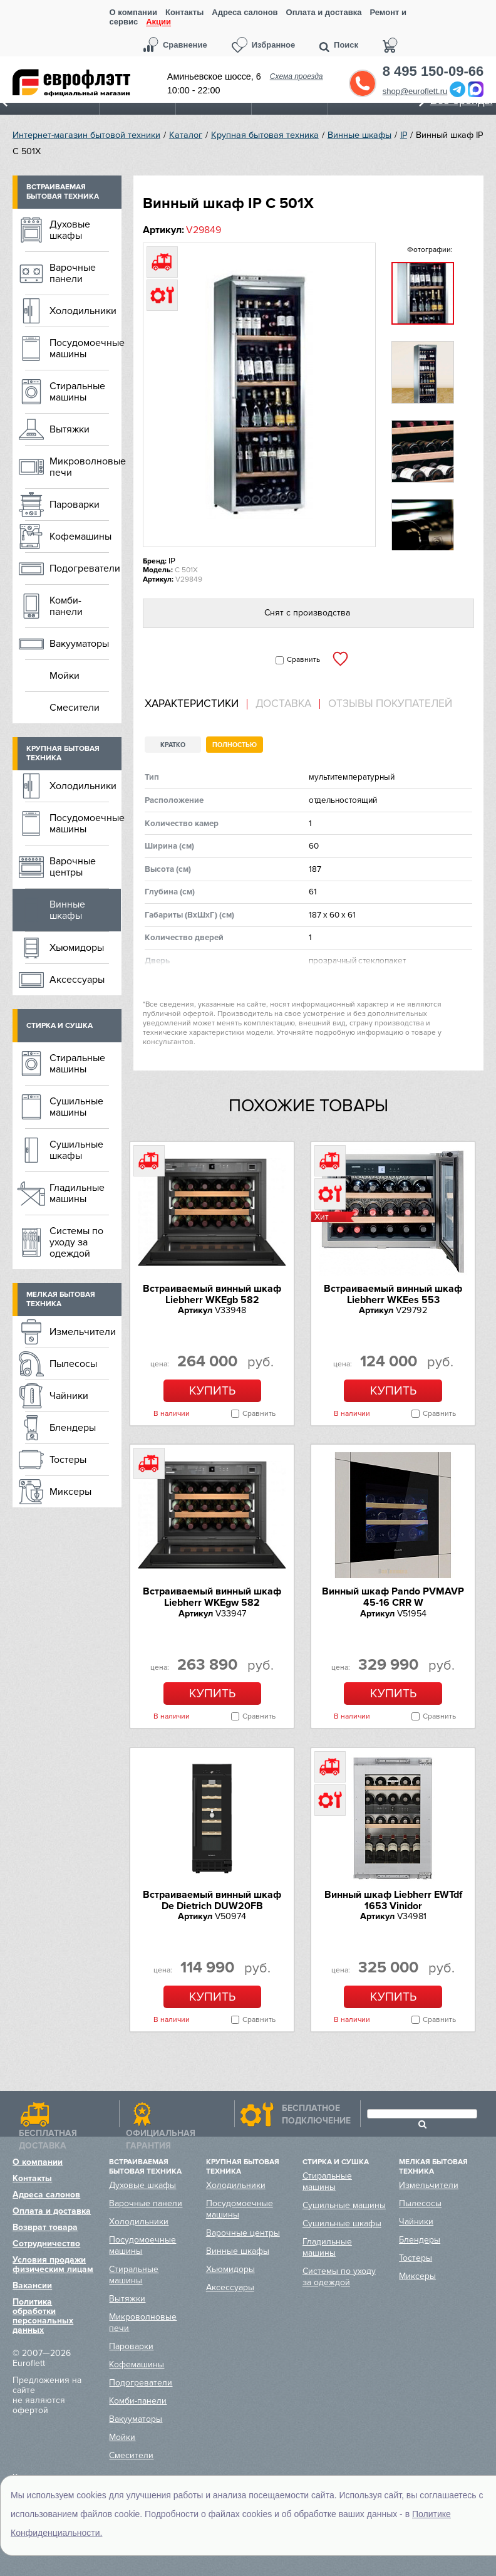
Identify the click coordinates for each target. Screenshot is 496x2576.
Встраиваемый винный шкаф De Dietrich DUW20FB (212, 1900)
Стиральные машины (77, 392)
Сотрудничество (46, 2243)
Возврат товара (45, 2227)
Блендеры (72, 1428)
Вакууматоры (79, 643)
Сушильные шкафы (76, 1150)
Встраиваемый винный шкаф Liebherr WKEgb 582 (212, 1294)
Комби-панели (66, 606)
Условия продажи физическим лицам (53, 2264)
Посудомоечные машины (85, 348)
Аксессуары (77, 979)
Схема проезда (296, 76)
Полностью (234, 745)
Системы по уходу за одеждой (76, 1242)
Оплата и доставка (324, 12)
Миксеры (70, 1491)
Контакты (184, 12)
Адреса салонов (244, 12)
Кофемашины (80, 536)
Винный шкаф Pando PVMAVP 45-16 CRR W (393, 1597)
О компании (133, 12)
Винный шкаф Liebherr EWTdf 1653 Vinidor (393, 1900)
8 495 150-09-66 (433, 71)
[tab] (196, 704)
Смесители (74, 707)
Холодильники (82, 311)
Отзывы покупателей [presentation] (390, 704)
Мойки (64, 675)
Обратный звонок (362, 83)
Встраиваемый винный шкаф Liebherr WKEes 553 (393, 1294)
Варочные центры (72, 867)
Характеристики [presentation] (192, 704)
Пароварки (74, 504)
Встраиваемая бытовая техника (62, 191)
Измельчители (82, 1332)
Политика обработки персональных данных (43, 2315)
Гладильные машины (77, 1193)
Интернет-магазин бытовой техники (86, 135)
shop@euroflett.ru (415, 91)
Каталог (185, 135)
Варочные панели (72, 273)
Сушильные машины (76, 1107)
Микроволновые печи (85, 467)
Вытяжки (69, 429)
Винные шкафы (359, 135)
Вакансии (32, 2285)
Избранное (274, 45)
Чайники (68, 1396)
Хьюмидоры (76, 947)
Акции (158, 22)
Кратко (172, 745)
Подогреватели (84, 568)
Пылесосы (73, 1364)
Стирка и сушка (59, 1025)
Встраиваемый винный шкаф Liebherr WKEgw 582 (212, 1597)
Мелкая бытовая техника (60, 1299)
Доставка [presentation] (283, 704)
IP (403, 135)
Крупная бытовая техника (265, 135)
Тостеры (67, 1459)
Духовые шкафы (69, 230)
